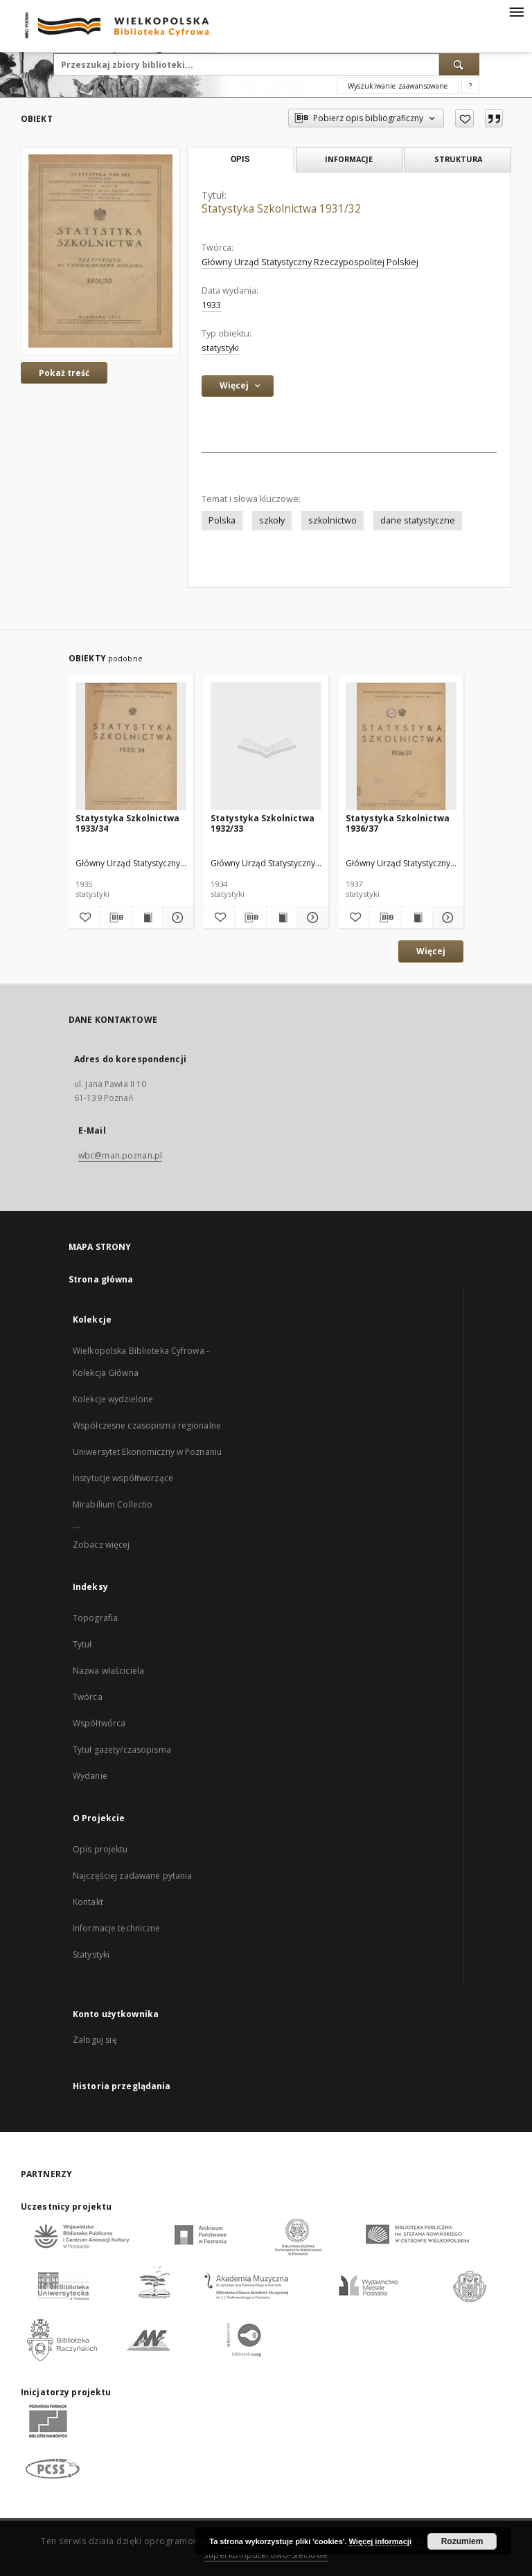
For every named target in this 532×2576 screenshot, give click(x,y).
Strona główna (101, 1279)
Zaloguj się (95, 2040)
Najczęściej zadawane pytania (132, 1875)
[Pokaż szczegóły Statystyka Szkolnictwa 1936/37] (446, 918)
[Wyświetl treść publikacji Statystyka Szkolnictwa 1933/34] (147, 918)
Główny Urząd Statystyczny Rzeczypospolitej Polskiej (310, 262)
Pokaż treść (64, 373)
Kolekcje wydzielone (113, 1399)
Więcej (430, 951)
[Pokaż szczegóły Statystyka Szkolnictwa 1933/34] (176, 918)
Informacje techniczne (117, 1928)
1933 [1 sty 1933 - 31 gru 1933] (211, 305)
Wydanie (90, 1776)
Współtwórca (99, 1723)
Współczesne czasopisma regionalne (147, 1425)
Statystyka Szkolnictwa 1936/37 (398, 823)
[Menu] (516, 11)
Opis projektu (100, 1849)
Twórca (88, 1697)
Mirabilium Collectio (112, 1504)
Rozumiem (462, 2541)
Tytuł (82, 1644)
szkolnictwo (332, 520)
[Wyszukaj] (459, 64)
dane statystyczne (417, 520)
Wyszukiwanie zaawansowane (398, 86)
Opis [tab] (240, 159)
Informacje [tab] (349, 159)
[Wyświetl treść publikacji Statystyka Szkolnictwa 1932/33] (282, 918)
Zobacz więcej (101, 1544)
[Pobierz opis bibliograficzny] (115, 918)
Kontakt (88, 1902)
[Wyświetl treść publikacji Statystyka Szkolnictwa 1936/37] (417, 918)
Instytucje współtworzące (123, 1478)
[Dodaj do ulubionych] (464, 118)
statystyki (220, 348)
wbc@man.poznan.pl (120, 1155)
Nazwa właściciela (108, 1670)
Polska (222, 520)
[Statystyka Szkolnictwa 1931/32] (100, 250)
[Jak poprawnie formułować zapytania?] (470, 86)
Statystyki (91, 1954)
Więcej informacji (380, 2541)
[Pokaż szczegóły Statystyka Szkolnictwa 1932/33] (311, 918)
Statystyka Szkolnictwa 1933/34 (127, 823)
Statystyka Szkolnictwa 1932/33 (262, 823)
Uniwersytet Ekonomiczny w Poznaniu (147, 1452)
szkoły (272, 520)
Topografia (95, 1618)
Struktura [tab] (458, 159)
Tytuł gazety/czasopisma (122, 1749)
